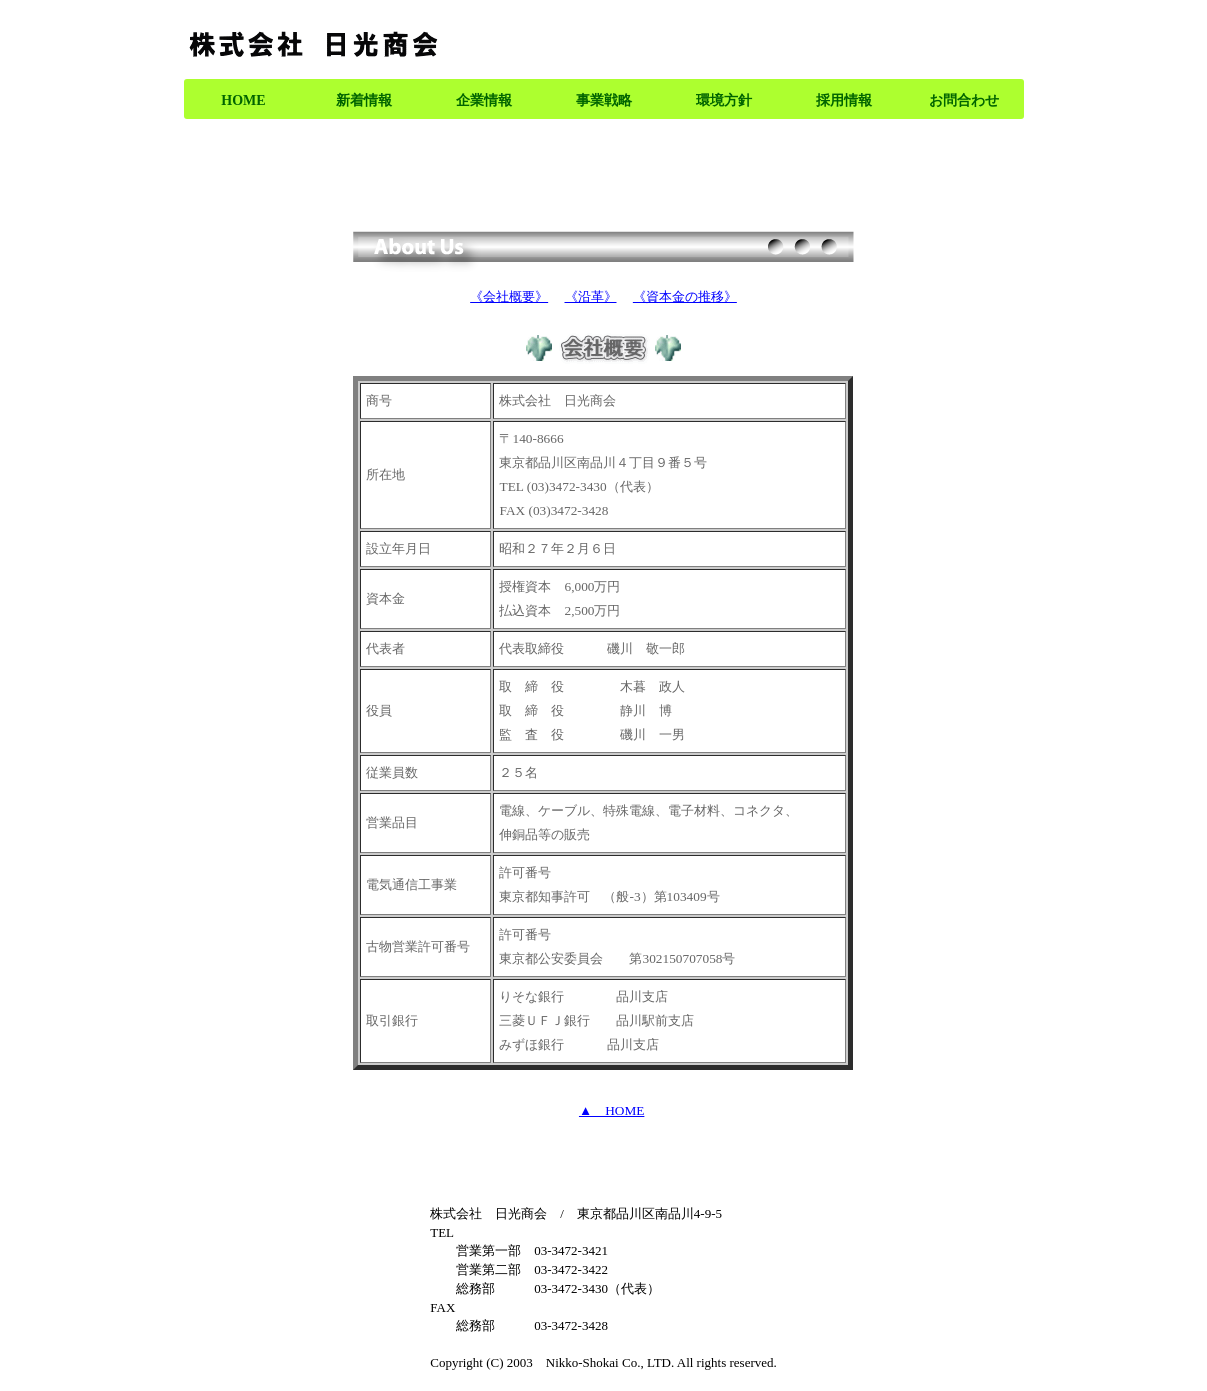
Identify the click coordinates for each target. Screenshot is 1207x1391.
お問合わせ (964, 100)
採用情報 (844, 100)
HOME (243, 100)
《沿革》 (591, 296)
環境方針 (724, 100)
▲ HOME (611, 1110)
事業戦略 (604, 100)
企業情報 (484, 100)
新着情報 (364, 100)
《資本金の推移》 (685, 296)
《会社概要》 (509, 296)
